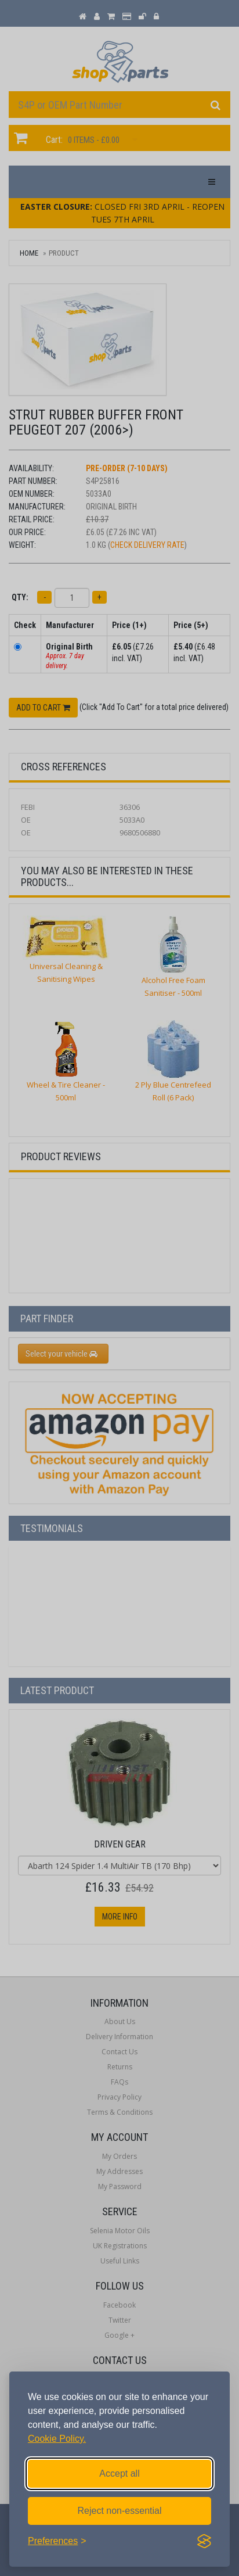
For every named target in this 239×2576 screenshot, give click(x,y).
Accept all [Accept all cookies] (119, 2473)
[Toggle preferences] (57, 2541)
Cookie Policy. (57, 2439)
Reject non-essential (120, 2511)
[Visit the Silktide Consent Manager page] (204, 2541)
